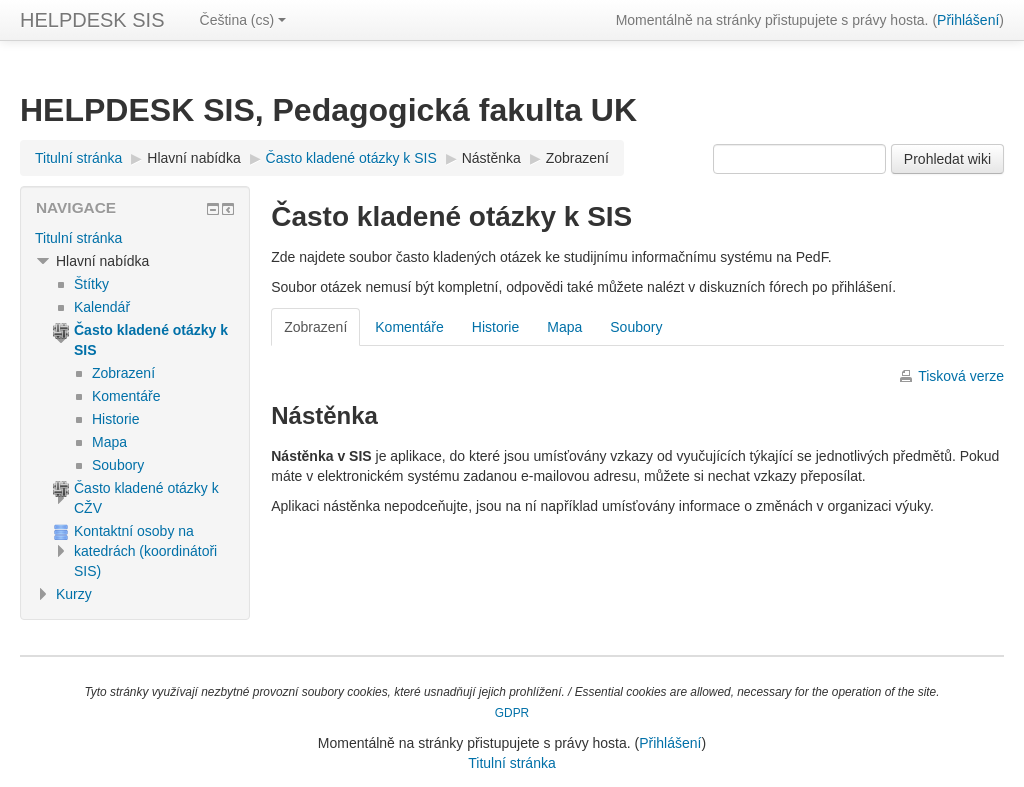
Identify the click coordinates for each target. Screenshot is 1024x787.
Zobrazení (577, 158)
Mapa (564, 327)
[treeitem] (135, 238)
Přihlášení (968, 20)
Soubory (636, 327)
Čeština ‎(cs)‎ (243, 20)
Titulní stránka (78, 238)
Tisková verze (961, 376)
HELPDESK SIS (92, 20)
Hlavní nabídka (193, 158)
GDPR (512, 713)
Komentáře (409, 327)
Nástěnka (491, 158)
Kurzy (74, 594)
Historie (495, 327)
